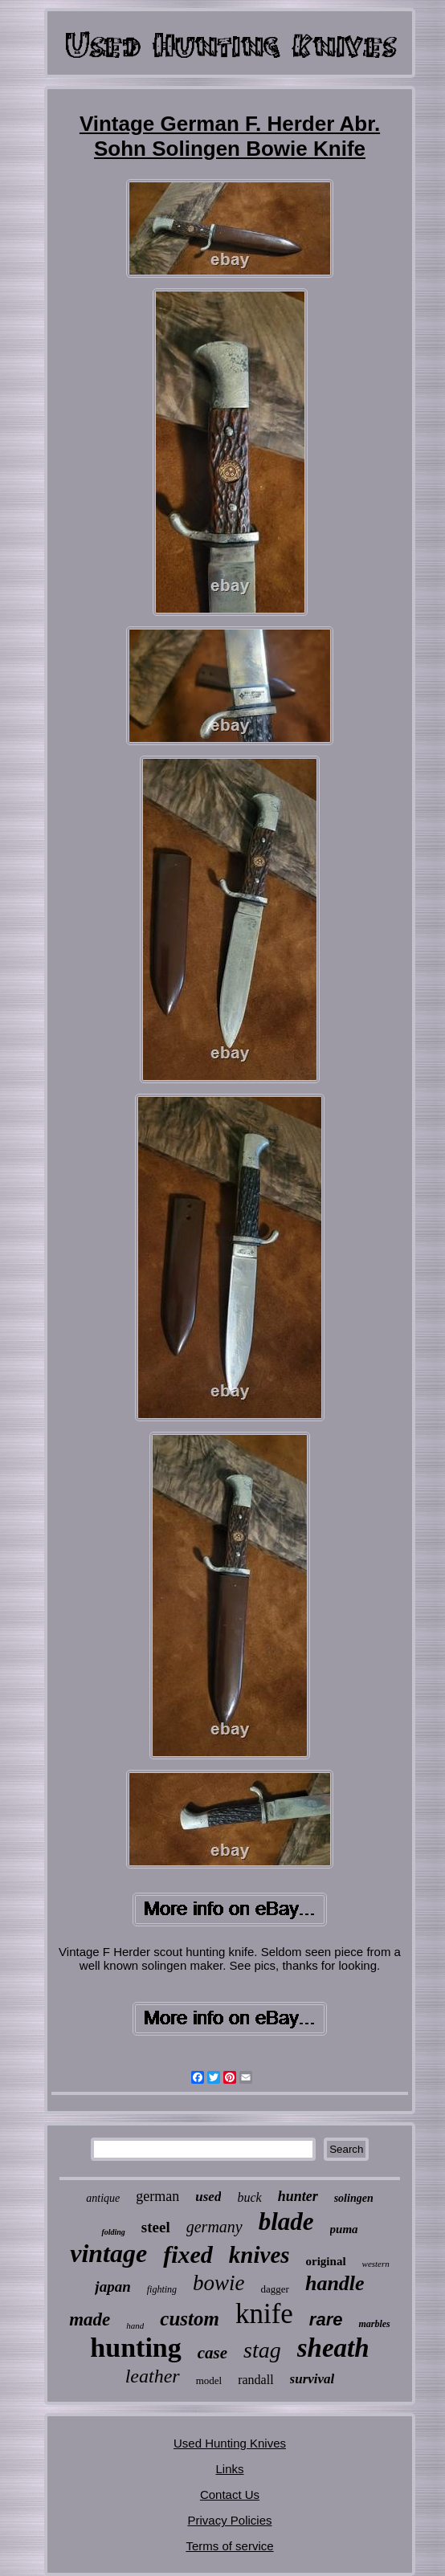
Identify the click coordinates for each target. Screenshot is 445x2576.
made (89, 2319)
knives (259, 2255)
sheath (333, 2347)
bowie (219, 2283)
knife (264, 2313)
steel (155, 2227)
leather (152, 2376)
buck (249, 2197)
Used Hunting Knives (230, 2443)
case (212, 2352)
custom (189, 2318)
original (326, 2261)
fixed (188, 2254)
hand (135, 2325)
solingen (354, 2198)
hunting (135, 2347)
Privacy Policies (229, 2520)
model (209, 2380)
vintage (108, 2253)
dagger (275, 2289)
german (157, 2196)
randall (255, 2379)
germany (214, 2227)
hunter (298, 2196)
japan (112, 2286)
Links (229, 2469)
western (376, 2263)
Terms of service (229, 2546)
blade (286, 2221)
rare (326, 2319)
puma (344, 2229)
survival (312, 2378)
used (208, 2196)
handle (335, 2283)
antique (103, 2198)
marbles (374, 2323)
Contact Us (229, 2494)
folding (113, 2232)
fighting (162, 2289)
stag (262, 2350)
